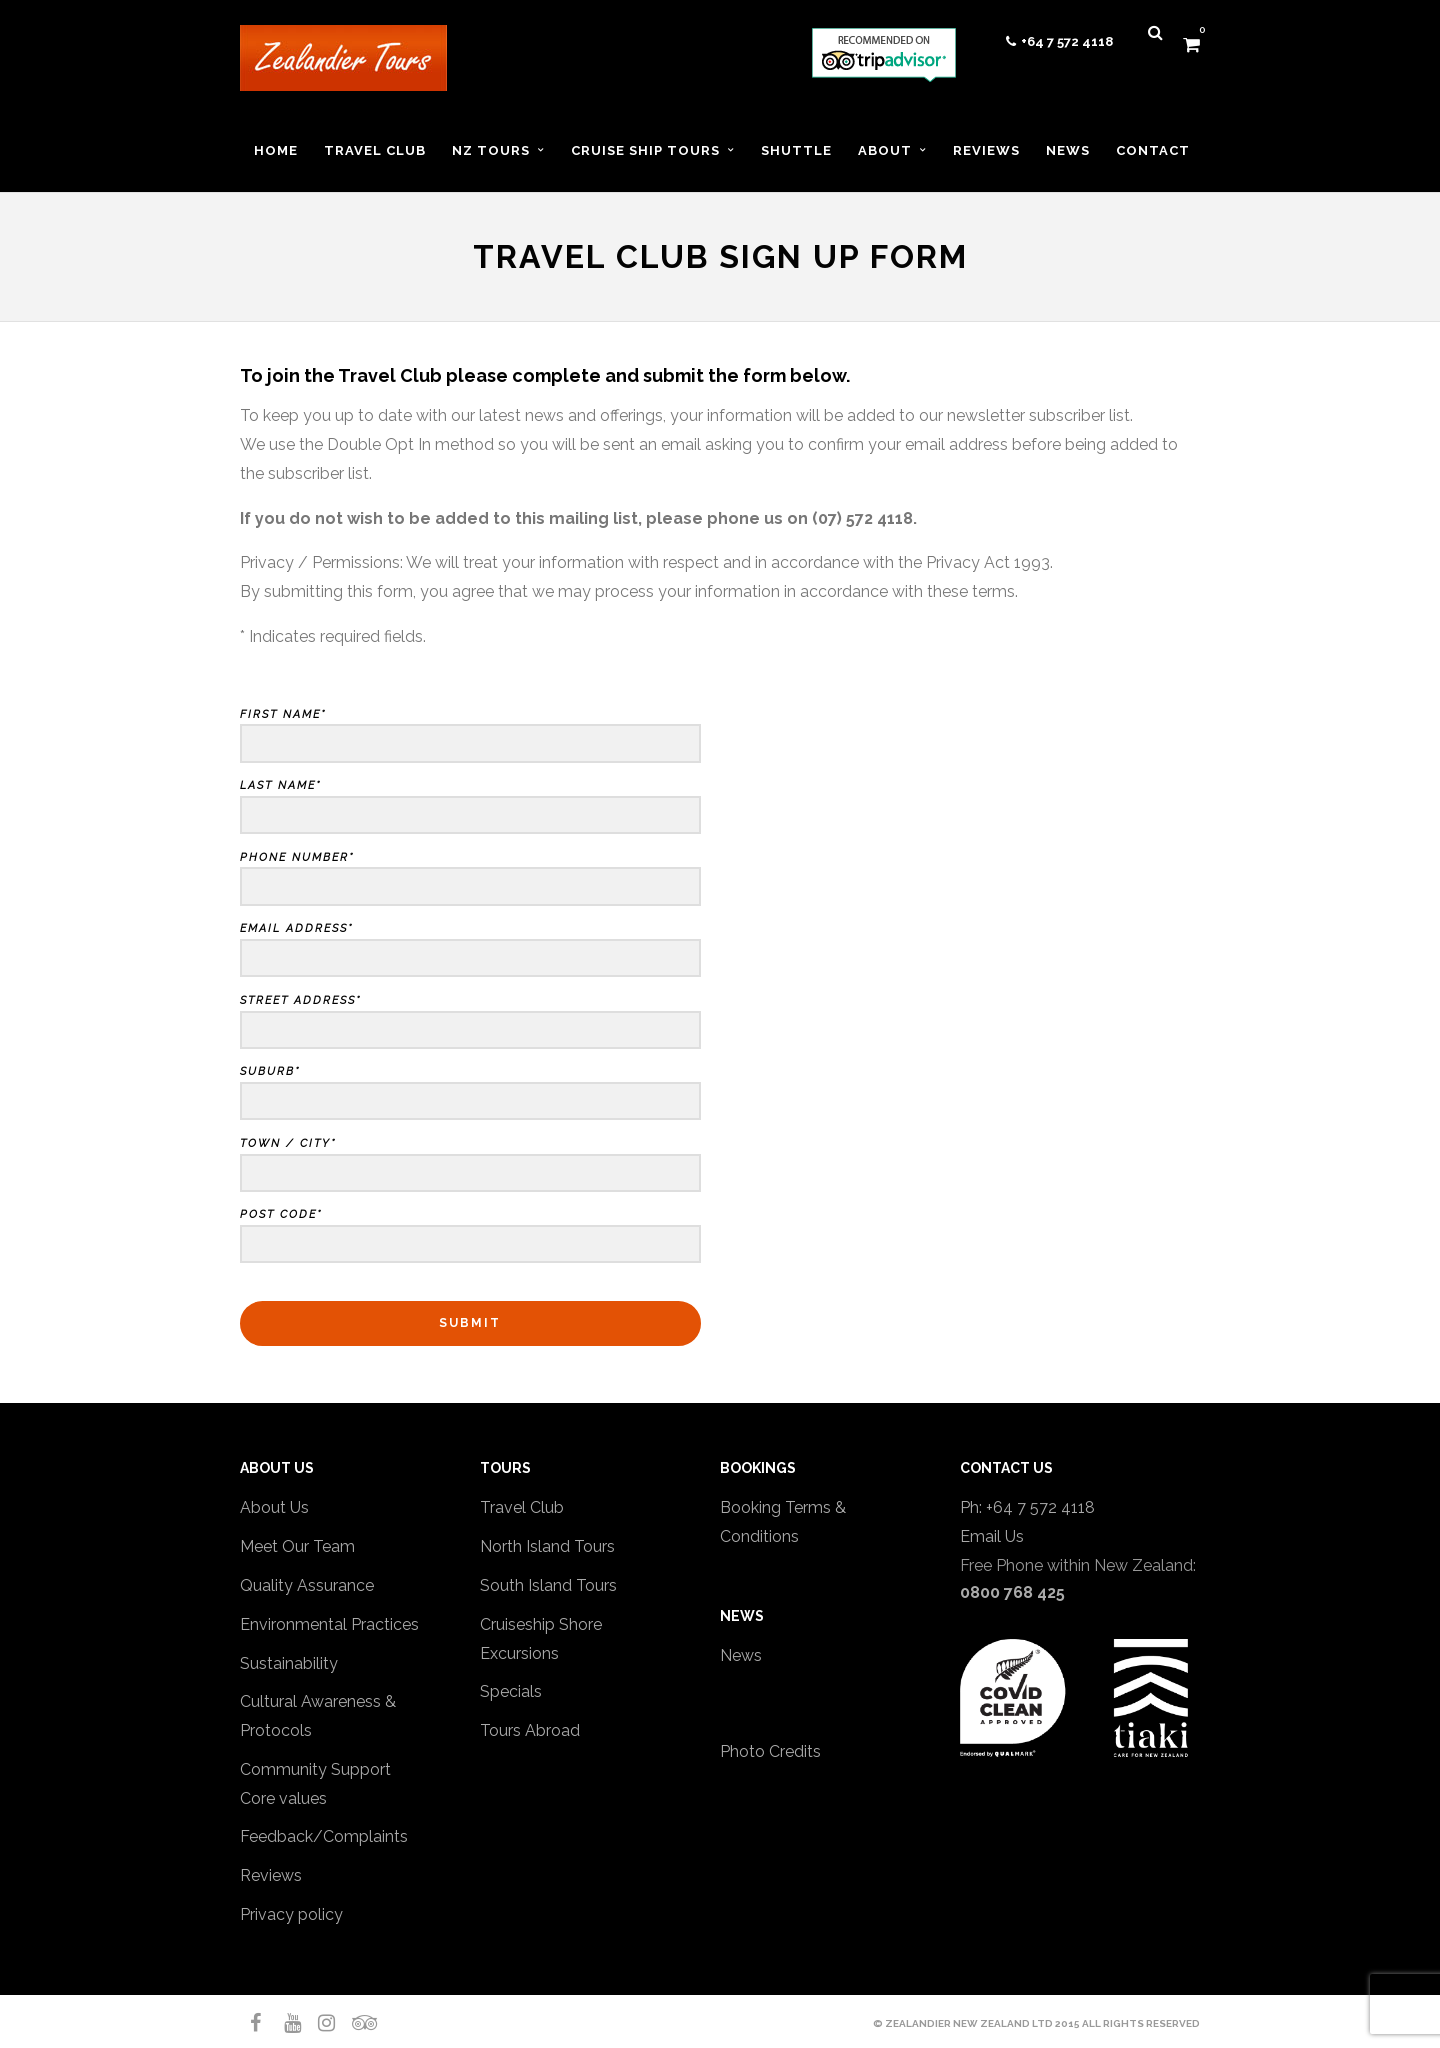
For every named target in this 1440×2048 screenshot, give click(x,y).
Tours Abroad (530, 1730)
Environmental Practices (329, 1624)
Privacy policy (291, 1914)
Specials (511, 1691)
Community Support (315, 1769)
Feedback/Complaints (324, 1836)
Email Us (992, 1536)
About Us (274, 1507)
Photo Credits (770, 1751)
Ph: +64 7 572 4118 (1027, 1507)
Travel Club (522, 1507)
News (741, 1655)
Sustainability (289, 1663)
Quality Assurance (307, 1585)
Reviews (271, 1875)
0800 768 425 (1012, 1592)
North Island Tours (547, 1546)
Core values (283, 1798)
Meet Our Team (297, 1546)
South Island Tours (548, 1585)
